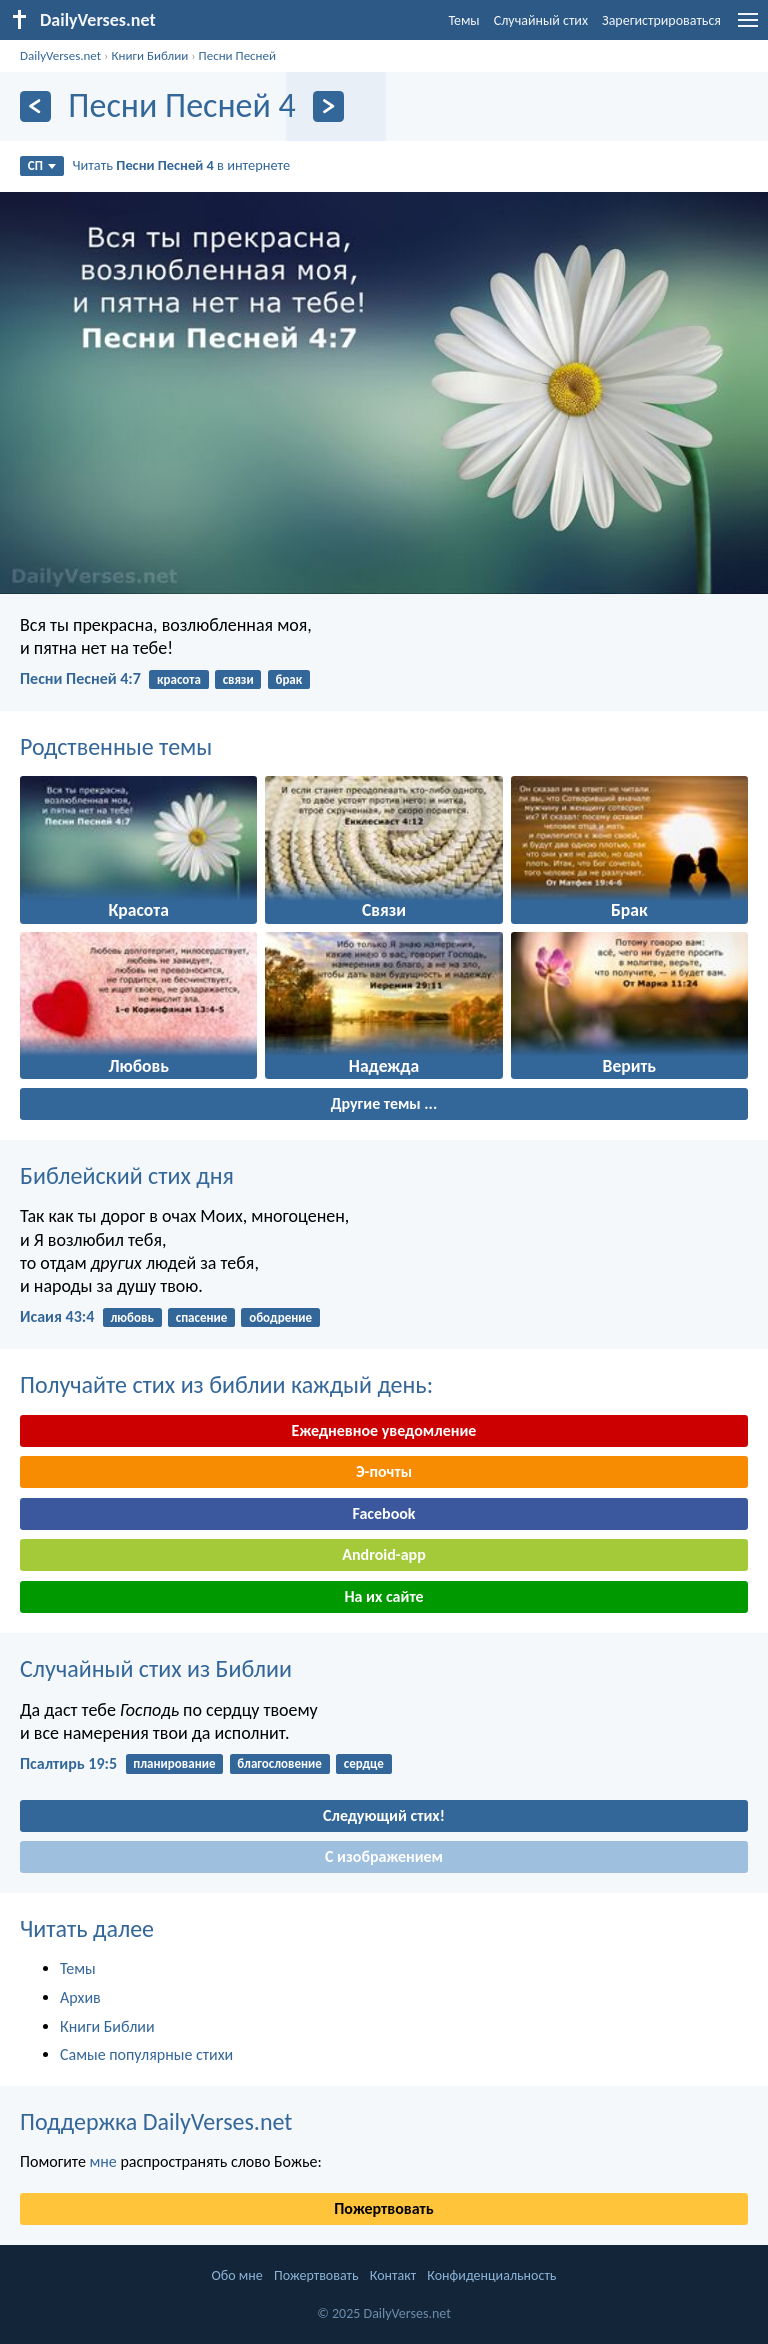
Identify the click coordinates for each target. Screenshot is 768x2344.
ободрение (280, 1317)
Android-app (383, 1554)
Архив (80, 1997)
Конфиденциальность (491, 2275)
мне (102, 2161)
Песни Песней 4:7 (80, 678)
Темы (463, 20)
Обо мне (237, 2275)
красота (179, 679)
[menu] (748, 27)
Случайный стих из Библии (156, 1668)
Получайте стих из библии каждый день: (226, 1384)
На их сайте (383, 1596)
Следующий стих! (384, 1815)
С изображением (384, 1856)
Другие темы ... (384, 1103)
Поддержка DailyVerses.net (156, 2121)
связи (238, 679)
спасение (202, 1317)
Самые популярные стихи (146, 2054)
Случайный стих (541, 20)
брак (288, 679)
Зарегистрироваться (661, 20)
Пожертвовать (384, 2208)
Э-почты (384, 1471)
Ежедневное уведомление (384, 1430)
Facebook (383, 1513)
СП (42, 165)
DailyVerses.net (60, 55)
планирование (174, 1763)
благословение (279, 1763)
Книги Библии (149, 55)
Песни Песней (237, 55)
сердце (364, 1763)
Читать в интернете (182, 165)
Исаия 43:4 (57, 1316)
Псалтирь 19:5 (68, 1763)
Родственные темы (116, 746)
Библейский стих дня (127, 1175)
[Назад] (35, 106)
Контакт (393, 2275)
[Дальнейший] (328, 106)
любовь (131, 1317)
